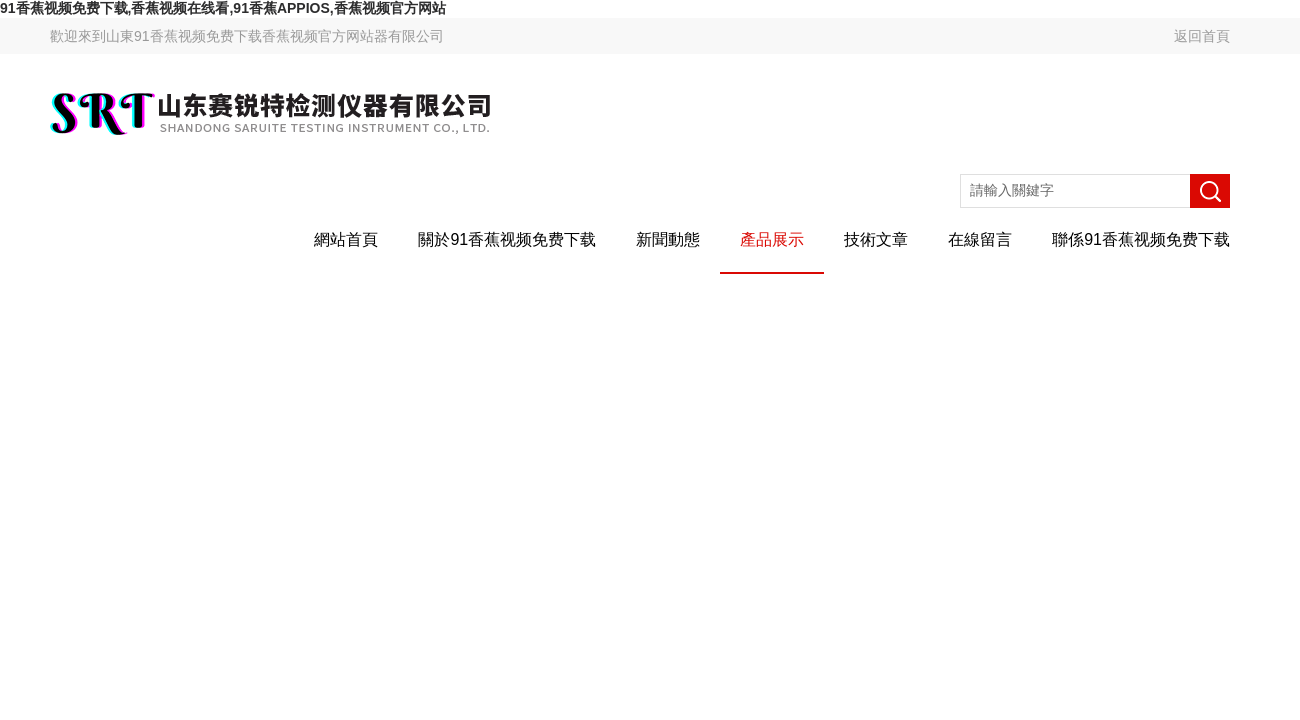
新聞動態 (668, 239)
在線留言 (980, 239)
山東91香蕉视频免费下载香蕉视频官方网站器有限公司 (275, 36)
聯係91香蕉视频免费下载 (1141, 239)
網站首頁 (346, 239)
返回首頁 (1202, 36)
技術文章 (876, 239)
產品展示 (772, 239)
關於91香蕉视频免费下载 (507, 239)
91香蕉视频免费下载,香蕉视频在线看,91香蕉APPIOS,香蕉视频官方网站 (223, 8)
